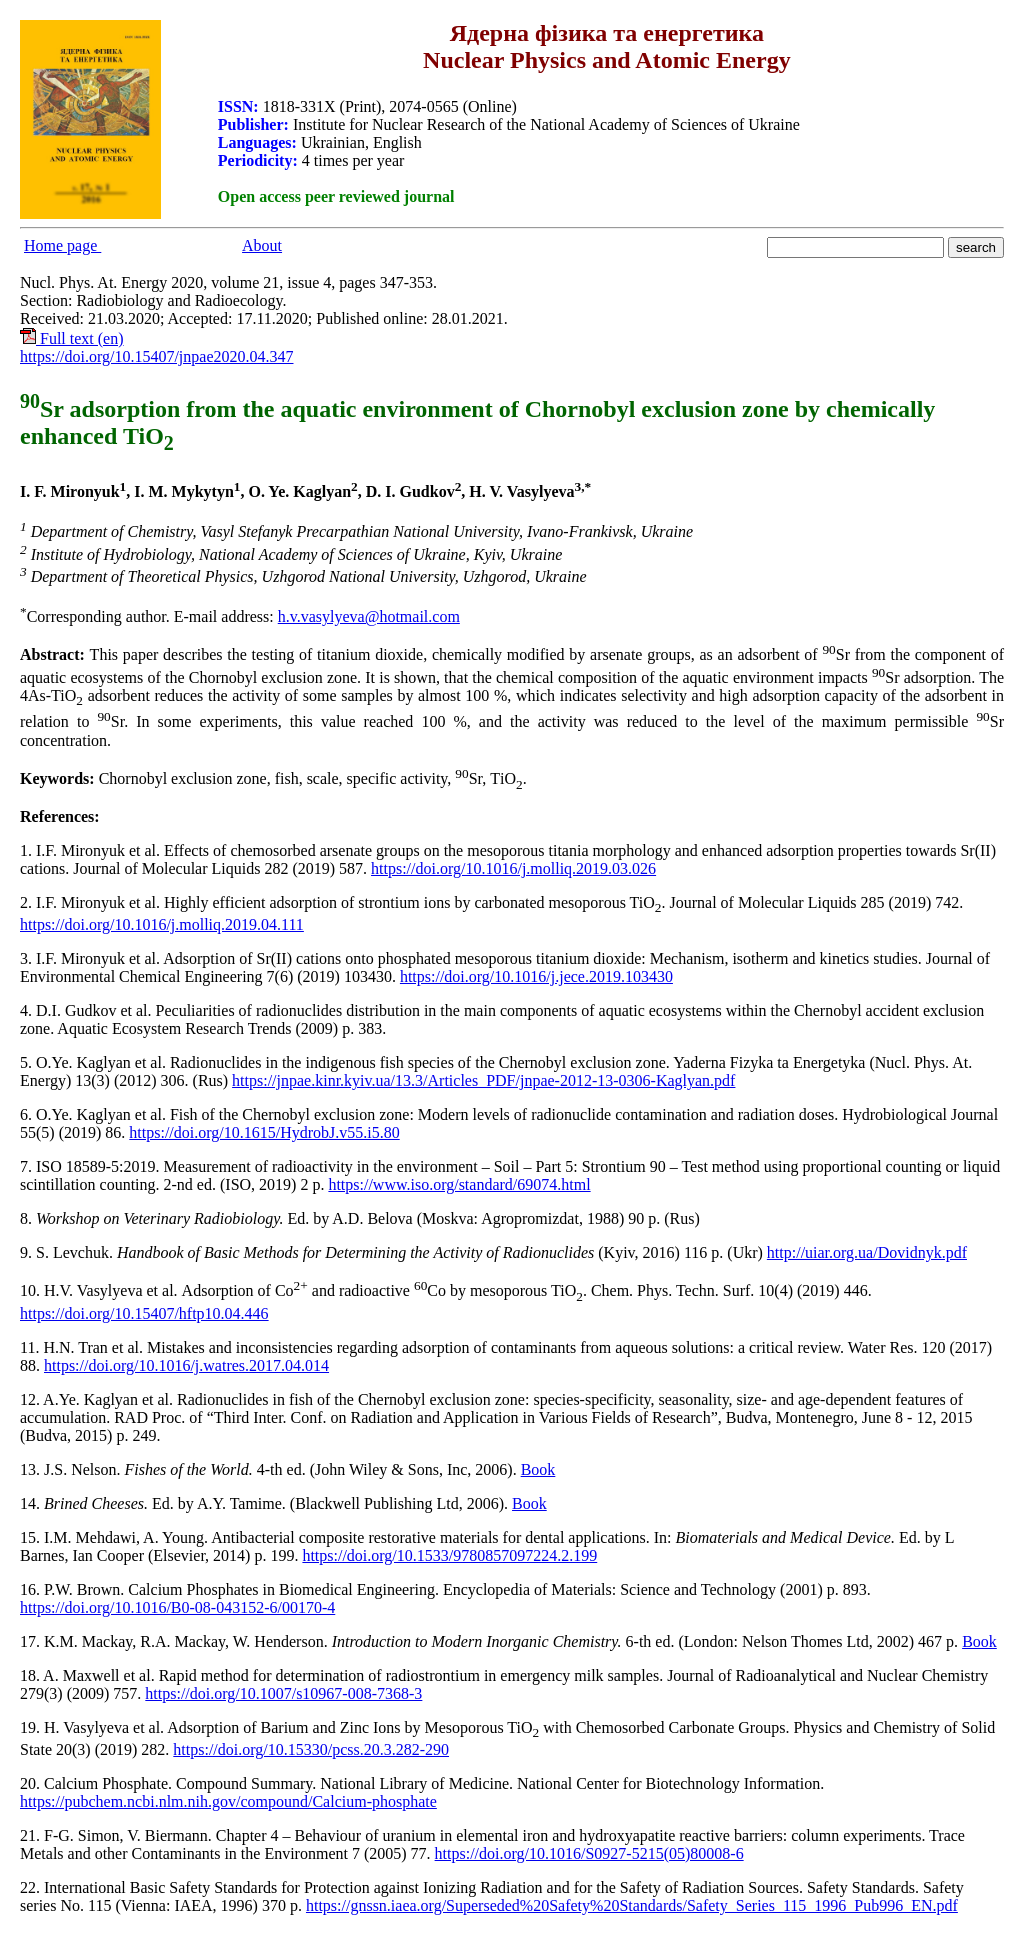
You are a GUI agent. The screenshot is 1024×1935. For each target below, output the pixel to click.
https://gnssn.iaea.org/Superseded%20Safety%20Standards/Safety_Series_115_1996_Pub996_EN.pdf (632, 1905)
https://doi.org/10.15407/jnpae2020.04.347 (156, 356)
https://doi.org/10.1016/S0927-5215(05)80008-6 (589, 1853)
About (262, 245)
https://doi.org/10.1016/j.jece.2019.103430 (536, 976)
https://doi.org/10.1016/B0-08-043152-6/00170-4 (177, 1607)
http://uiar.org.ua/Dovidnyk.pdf (867, 1252)
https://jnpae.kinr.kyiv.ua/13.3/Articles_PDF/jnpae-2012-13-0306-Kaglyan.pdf (483, 1080)
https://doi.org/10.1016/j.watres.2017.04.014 (186, 1365)
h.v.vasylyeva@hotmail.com (369, 616)
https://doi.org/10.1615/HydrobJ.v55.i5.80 (264, 1132)
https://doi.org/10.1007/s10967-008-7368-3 (283, 1693)
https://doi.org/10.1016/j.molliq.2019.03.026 (513, 868)
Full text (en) (72, 338)
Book (538, 1469)
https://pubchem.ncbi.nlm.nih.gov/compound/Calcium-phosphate (228, 1801)
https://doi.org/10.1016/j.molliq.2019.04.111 (162, 924)
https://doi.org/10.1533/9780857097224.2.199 (449, 1555)
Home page (62, 245)
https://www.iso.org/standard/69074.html (459, 1184)
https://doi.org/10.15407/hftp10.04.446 (144, 1313)
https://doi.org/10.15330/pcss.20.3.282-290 (311, 1749)
